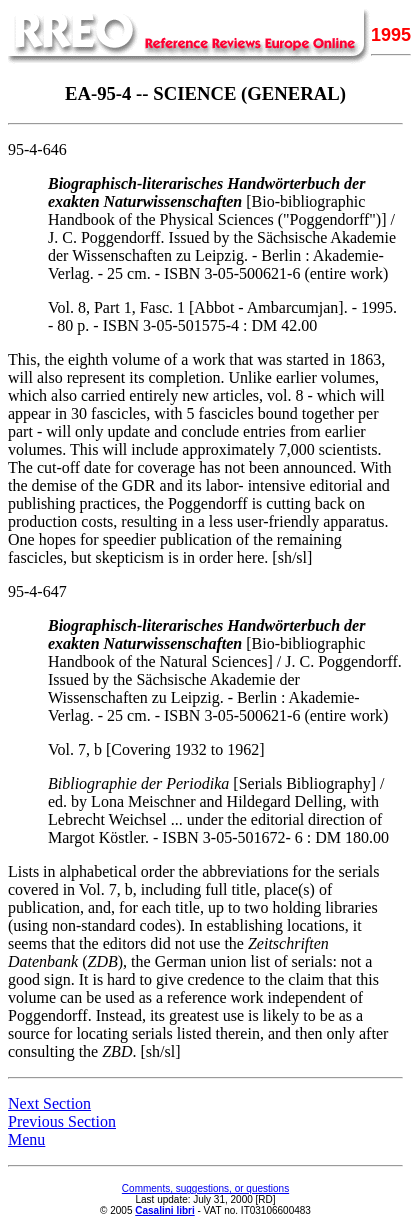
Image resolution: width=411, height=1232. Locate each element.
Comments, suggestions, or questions (205, 1188)
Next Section (49, 1103)
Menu (26, 1139)
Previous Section (62, 1121)
